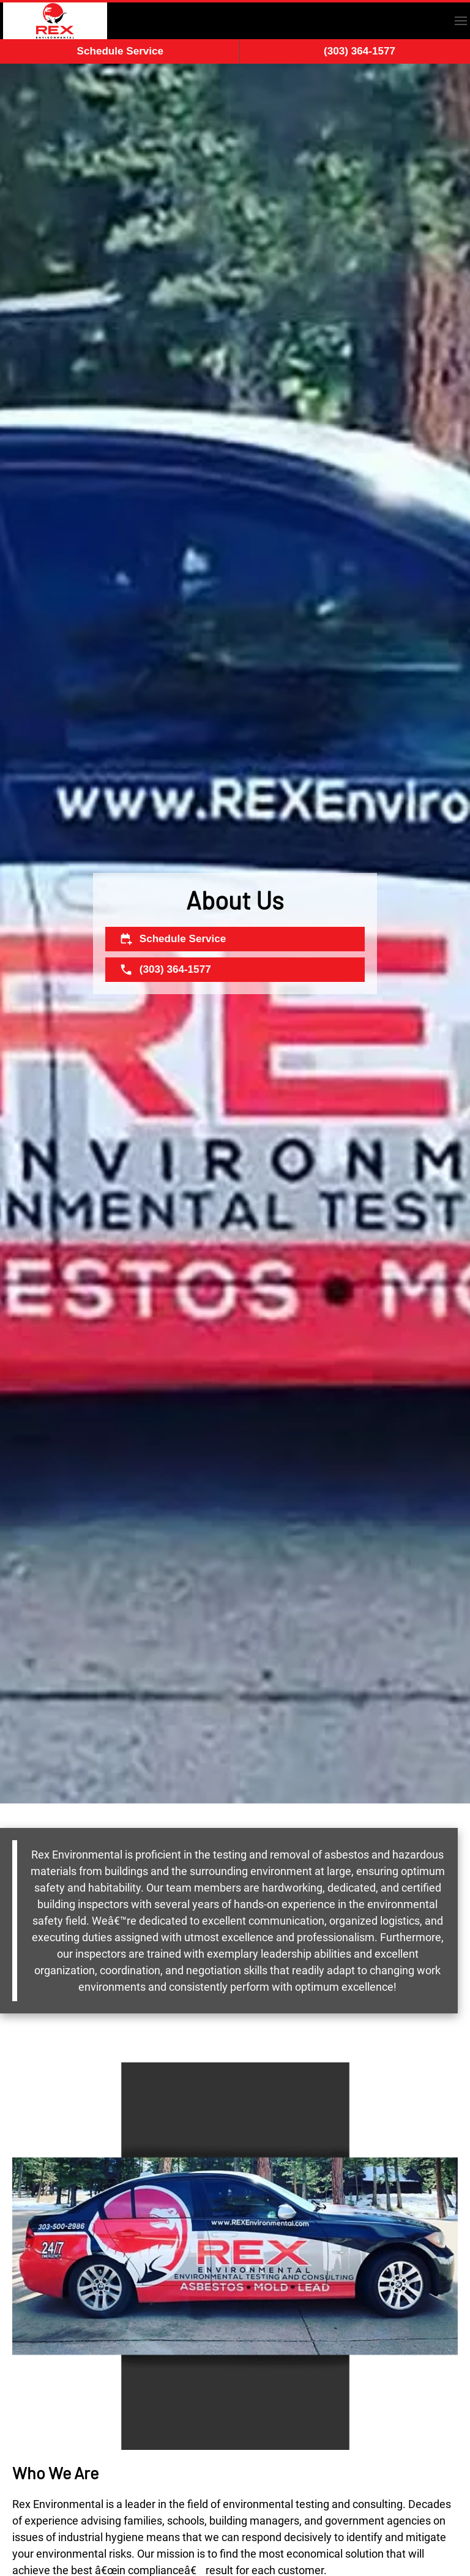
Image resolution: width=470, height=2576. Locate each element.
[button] (461, 20)
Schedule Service (120, 51)
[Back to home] (55, 20)
